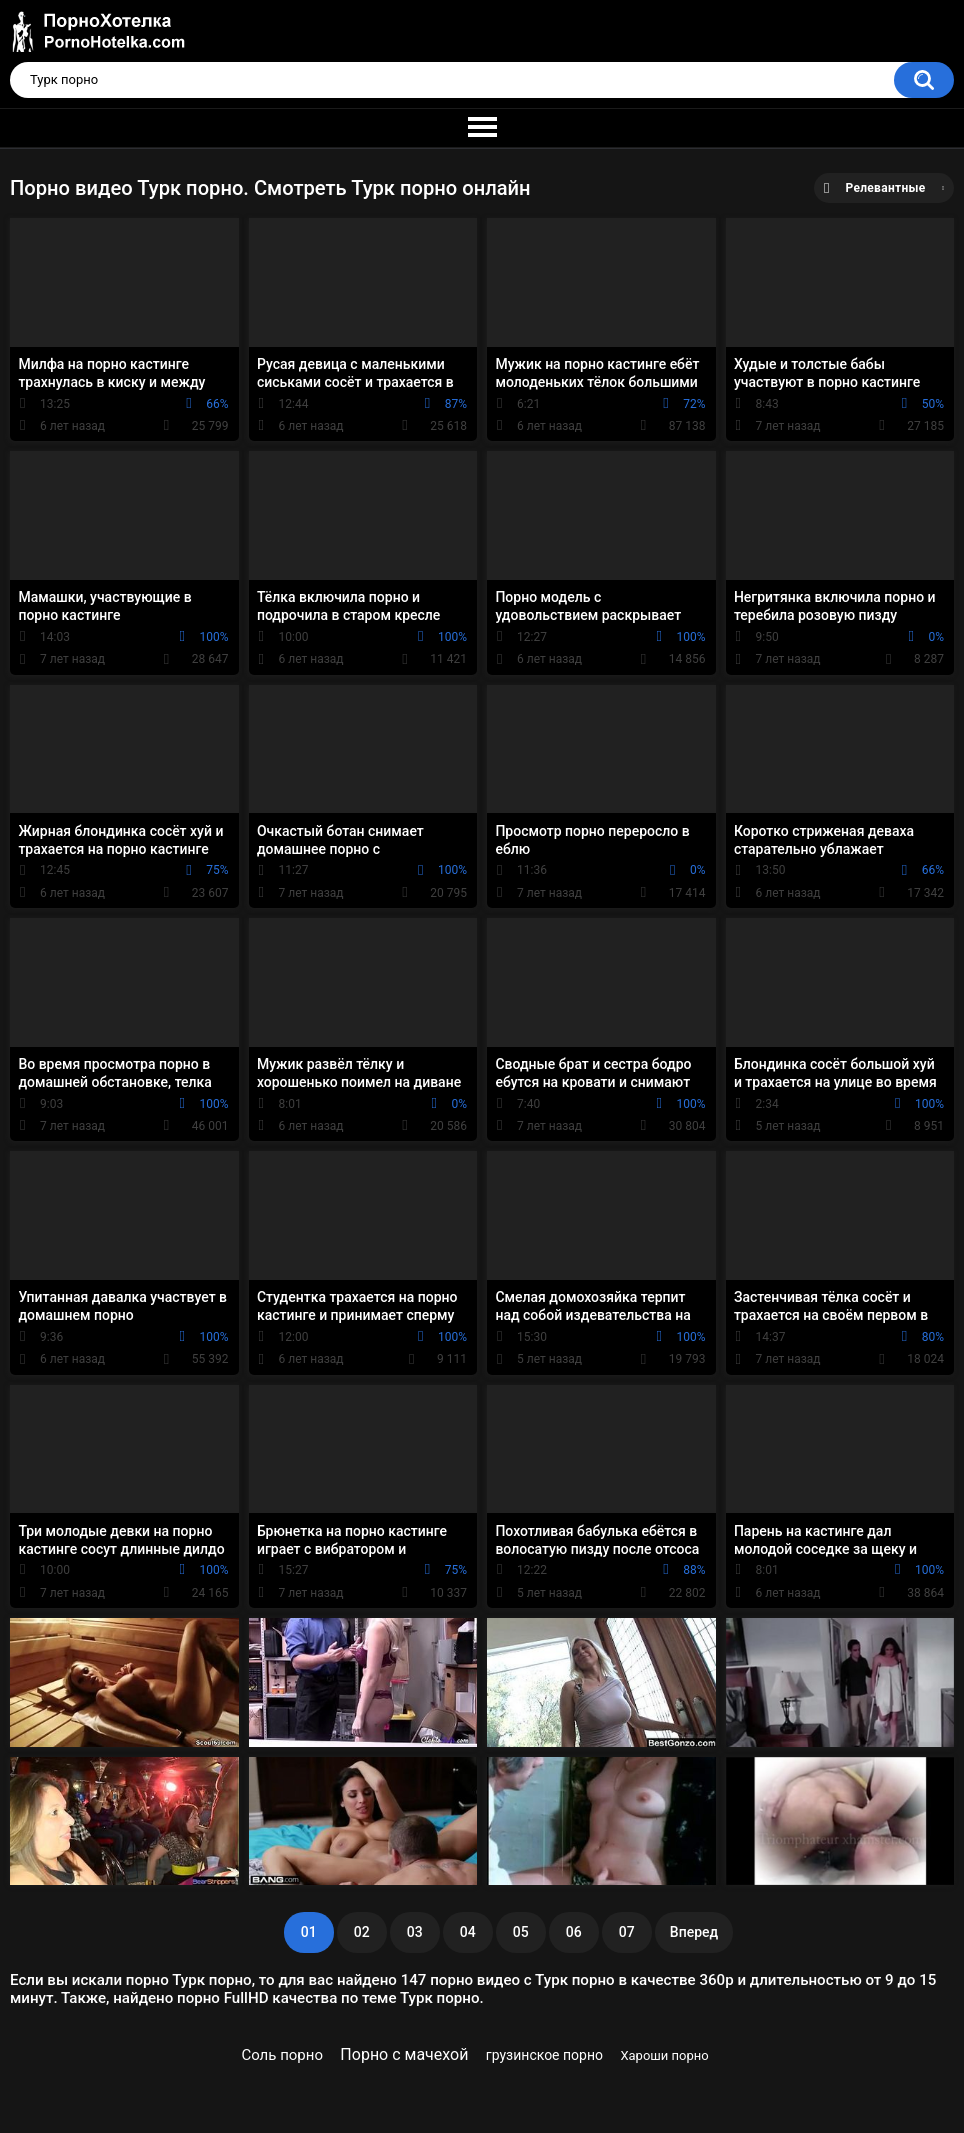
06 (574, 1932)
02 (362, 1932)
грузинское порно (544, 2055)
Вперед (694, 1932)
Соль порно (282, 2055)
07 (627, 1932)
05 (521, 1932)
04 (468, 1932)
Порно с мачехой (404, 2054)
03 (415, 1932)
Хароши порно (664, 2055)
